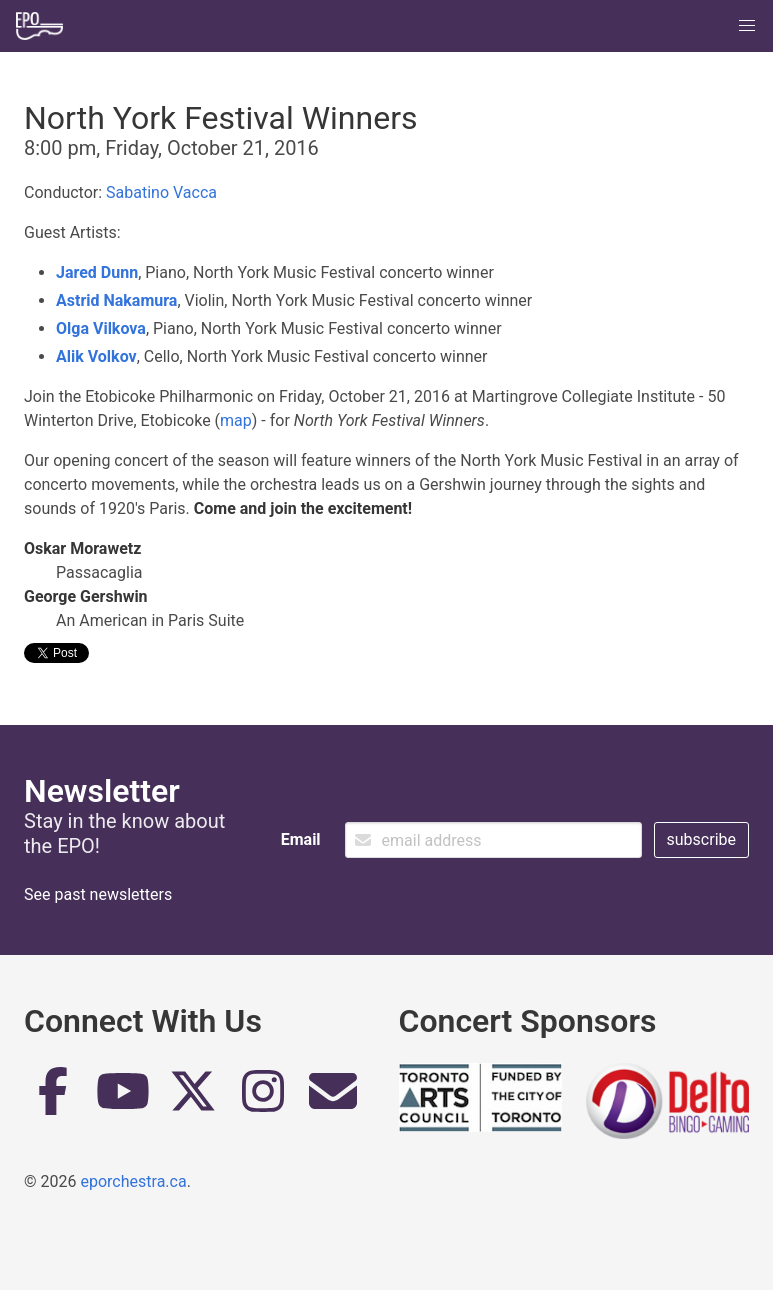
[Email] (333, 1099)
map (236, 420)
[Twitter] (193, 1099)
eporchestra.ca (133, 1181)
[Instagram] (263, 1099)
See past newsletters (98, 894)
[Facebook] (53, 1099)
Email (301, 839)
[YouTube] (123, 1099)
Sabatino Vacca (161, 192)
